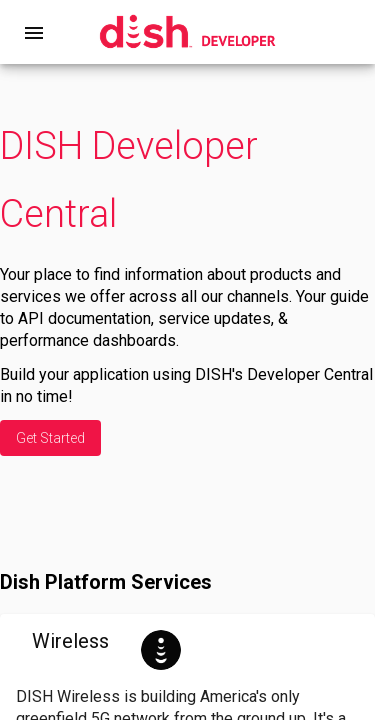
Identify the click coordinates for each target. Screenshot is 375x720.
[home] (187, 32)
